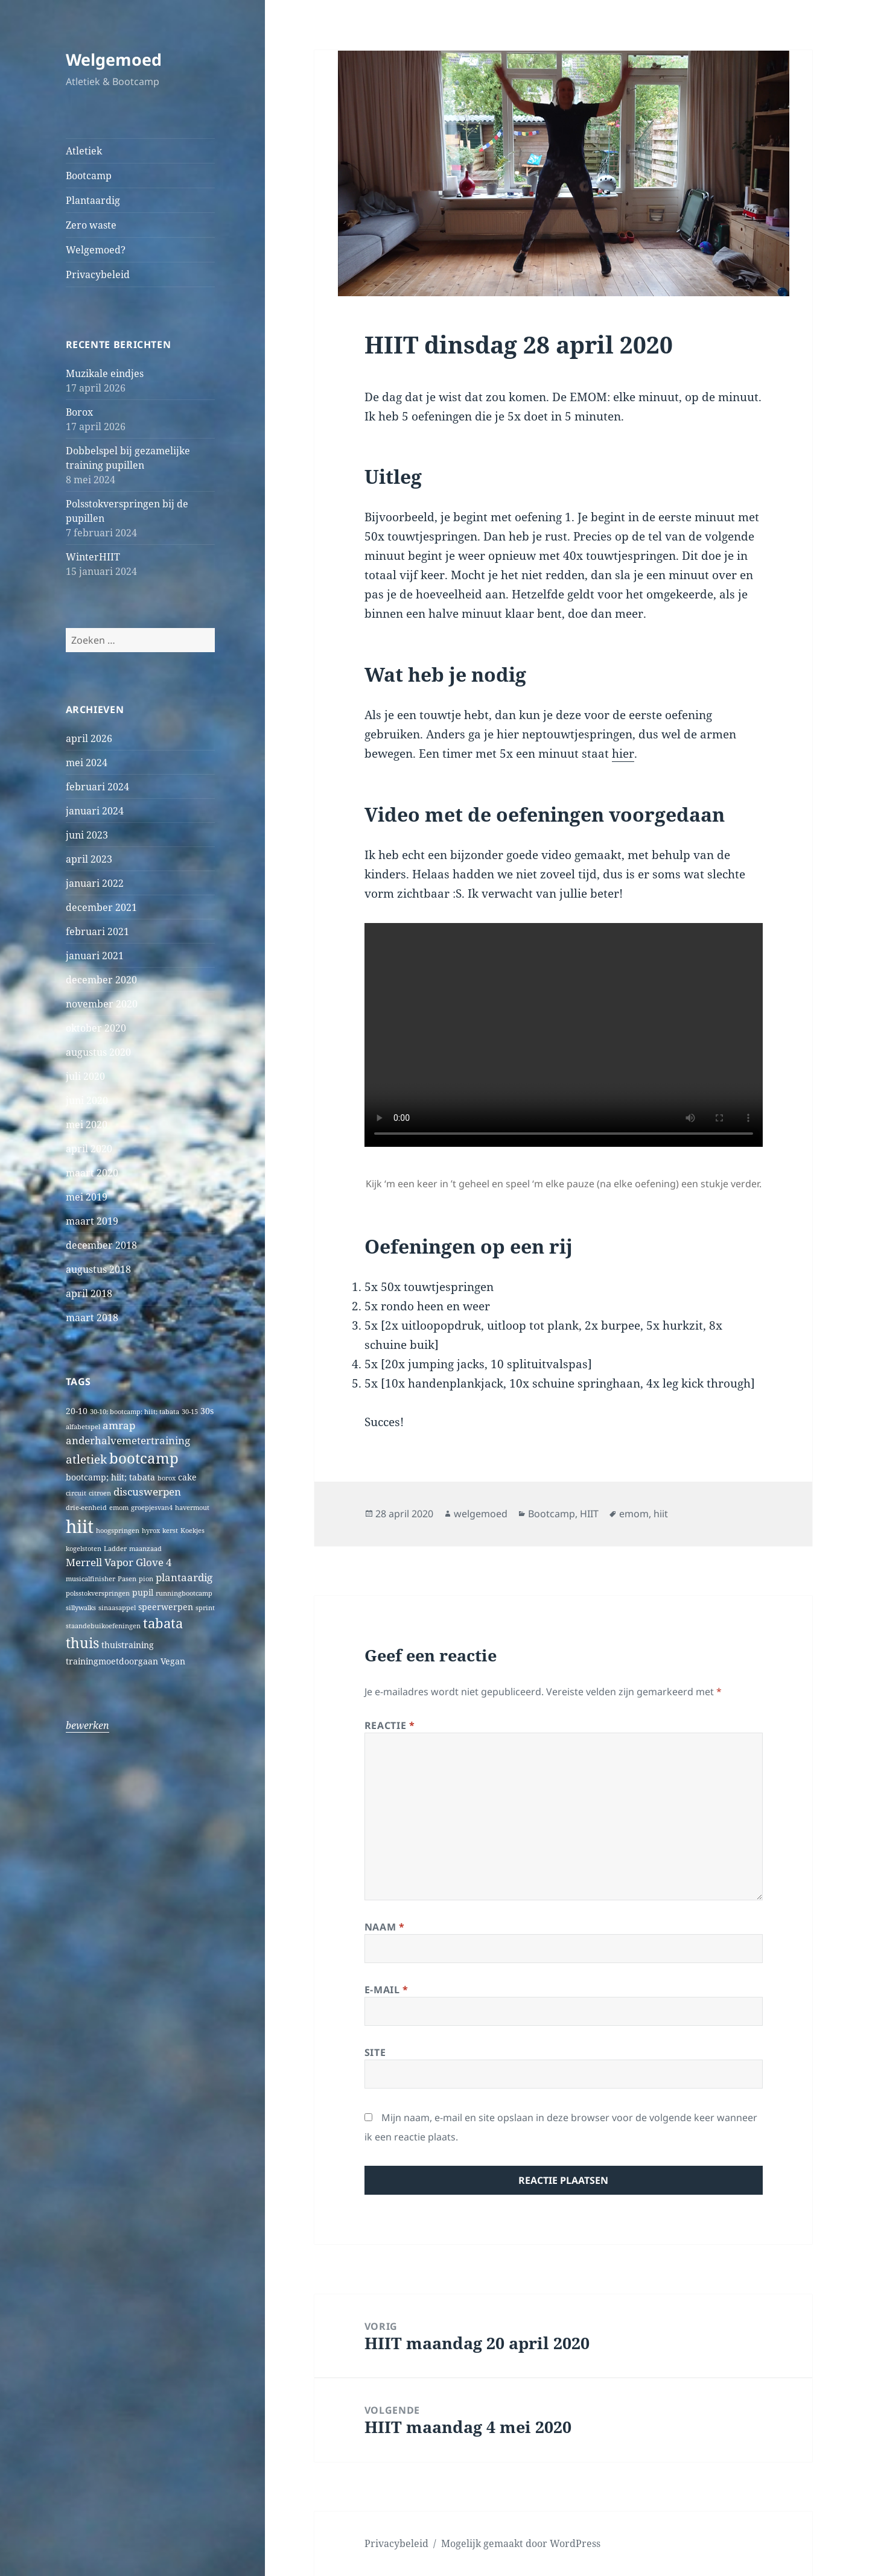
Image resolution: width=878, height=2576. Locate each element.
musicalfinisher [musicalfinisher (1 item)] (90, 1579)
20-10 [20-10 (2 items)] (76, 1410)
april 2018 (89, 1293)
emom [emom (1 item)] (119, 1507)
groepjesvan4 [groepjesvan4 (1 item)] (152, 1507)
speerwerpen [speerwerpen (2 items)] (165, 1607)
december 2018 (101, 1245)
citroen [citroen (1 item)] (100, 1493)
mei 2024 (86, 762)
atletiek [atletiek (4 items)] (86, 1459)
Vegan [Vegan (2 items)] (173, 1661)
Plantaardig (93, 200)
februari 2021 (97, 931)
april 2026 (89, 738)
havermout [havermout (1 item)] (192, 1507)
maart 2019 (92, 1221)
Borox (79, 412)
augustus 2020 (98, 1052)
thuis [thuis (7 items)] (82, 1643)
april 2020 (89, 1148)
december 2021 (101, 907)
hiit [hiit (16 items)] (80, 1526)
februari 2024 (97, 786)
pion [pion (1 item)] (146, 1579)
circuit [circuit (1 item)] (76, 1493)
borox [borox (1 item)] (166, 1478)
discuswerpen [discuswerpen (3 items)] (147, 1492)
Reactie (389, 1725)
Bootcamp (89, 175)
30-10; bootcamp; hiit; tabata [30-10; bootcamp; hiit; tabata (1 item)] (134, 1411)
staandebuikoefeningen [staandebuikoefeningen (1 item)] (103, 1626)
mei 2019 (86, 1197)
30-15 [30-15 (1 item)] (190, 1411)
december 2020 (101, 979)
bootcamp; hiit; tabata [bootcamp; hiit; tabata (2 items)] (110, 1477)
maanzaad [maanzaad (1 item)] (145, 1548)
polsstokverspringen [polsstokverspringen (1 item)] (98, 1593)
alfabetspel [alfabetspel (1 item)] (83, 1427)
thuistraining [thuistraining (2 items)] (127, 1645)
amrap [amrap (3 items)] (119, 1425)
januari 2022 (95, 883)
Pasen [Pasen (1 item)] (127, 1579)
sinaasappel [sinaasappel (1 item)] (117, 1608)
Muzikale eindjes (105, 373)
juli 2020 (85, 1076)
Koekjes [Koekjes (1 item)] (192, 1530)
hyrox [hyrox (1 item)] (151, 1530)
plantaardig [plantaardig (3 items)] (184, 1577)
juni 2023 (87, 835)
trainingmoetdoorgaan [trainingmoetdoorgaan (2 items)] (112, 1661)
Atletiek (84, 150)
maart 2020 (92, 1172)
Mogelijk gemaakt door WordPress (520, 2543)
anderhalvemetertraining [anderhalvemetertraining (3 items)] (128, 1440)
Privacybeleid (98, 274)
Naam (384, 1927)
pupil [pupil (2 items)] (142, 1592)
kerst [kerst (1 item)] (170, 1530)
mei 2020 (86, 1124)
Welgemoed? (96, 249)
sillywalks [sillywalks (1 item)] (81, 1608)
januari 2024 (95, 810)
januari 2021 (95, 955)
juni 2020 (87, 1100)
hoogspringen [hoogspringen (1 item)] (117, 1530)
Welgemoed (114, 59)
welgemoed (480, 1513)
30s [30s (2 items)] (207, 1410)
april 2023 (89, 859)
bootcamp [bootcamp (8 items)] (144, 1458)
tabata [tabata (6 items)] (163, 1623)
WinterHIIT (93, 556)
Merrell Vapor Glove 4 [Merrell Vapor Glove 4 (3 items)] (119, 1562)
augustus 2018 (98, 1269)
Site (375, 2052)
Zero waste (91, 225)
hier (623, 753)
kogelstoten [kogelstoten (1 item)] (83, 1548)
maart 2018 (92, 1317)
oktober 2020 (96, 1028)
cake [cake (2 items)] (187, 1477)
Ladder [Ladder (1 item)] (115, 1548)
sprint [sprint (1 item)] (205, 1608)
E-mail (386, 1989)
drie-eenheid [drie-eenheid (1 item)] (86, 1507)
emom (634, 1513)
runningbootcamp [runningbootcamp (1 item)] (184, 1593)
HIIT (589, 1513)
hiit (661, 1513)
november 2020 (102, 1003)
